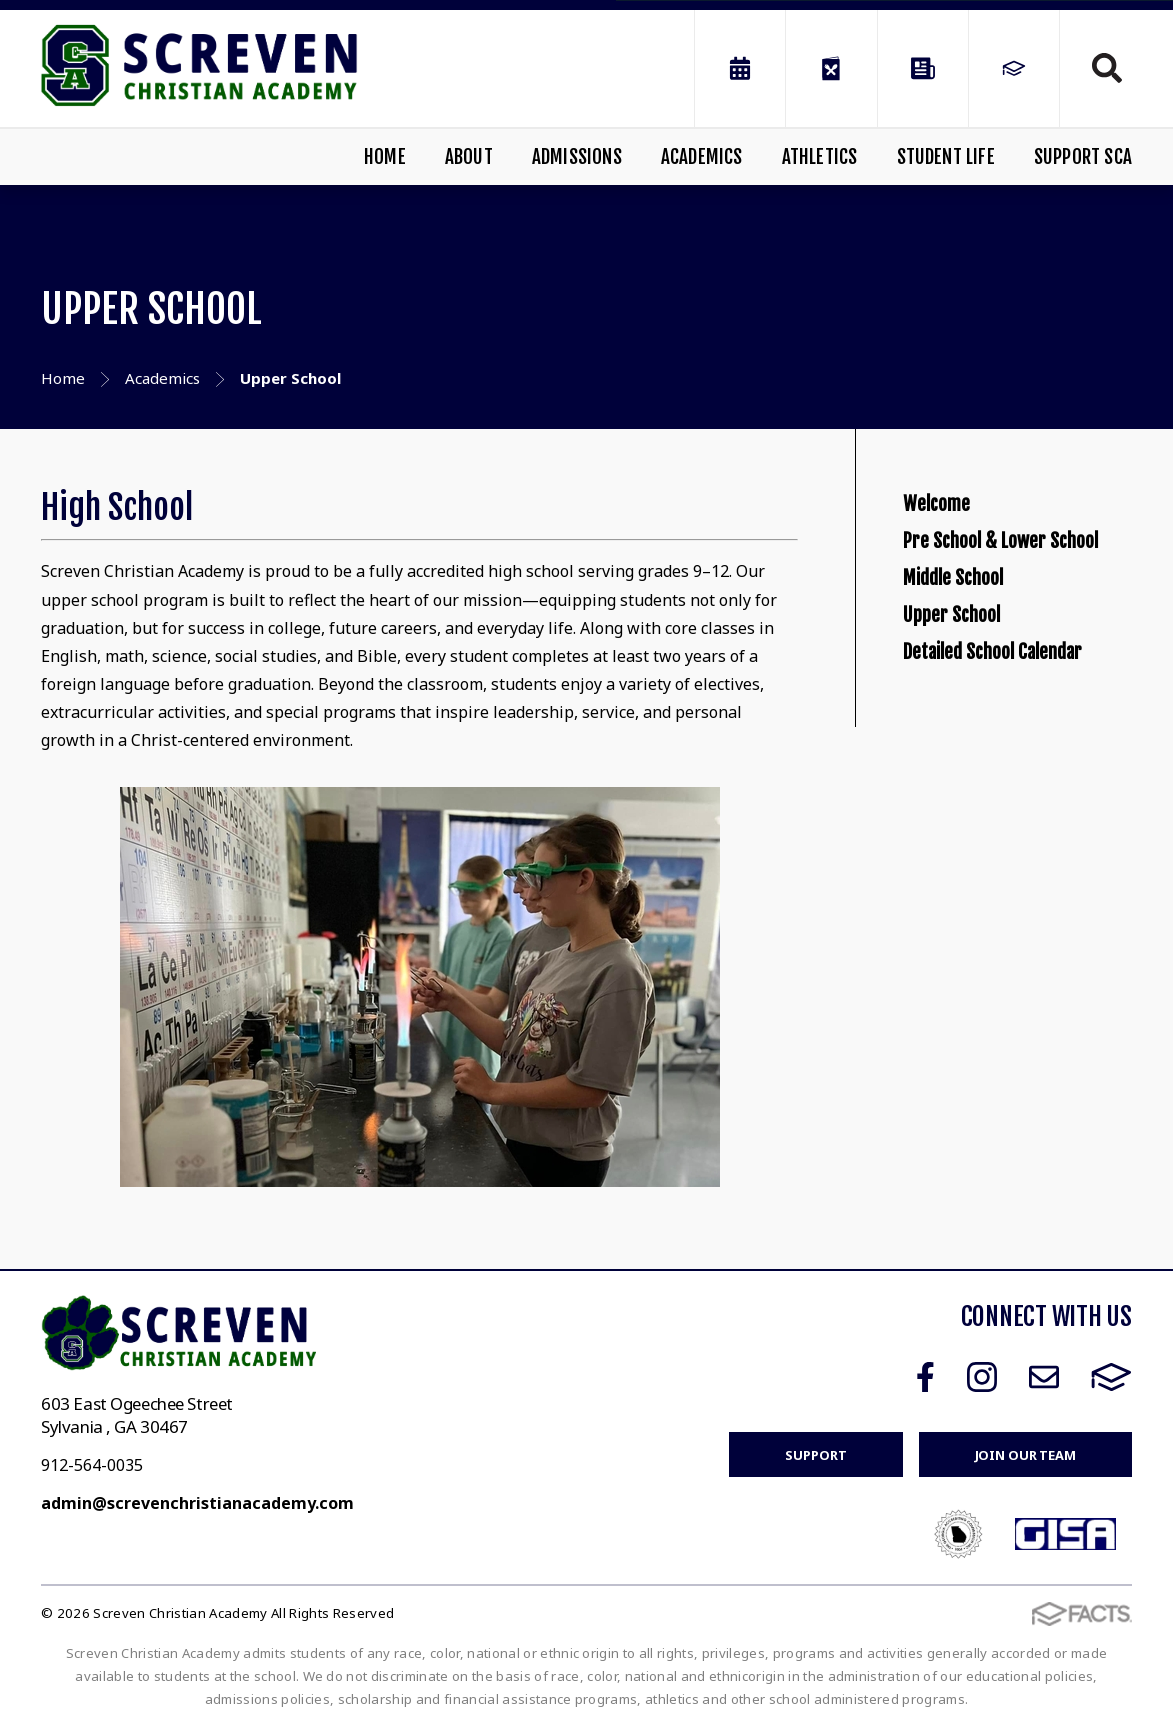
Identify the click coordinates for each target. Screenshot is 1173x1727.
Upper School (976, 761)
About (469, 157)
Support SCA (1083, 157)
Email (1044, 1377)
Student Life (946, 157)
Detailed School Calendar (986, 849)
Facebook (925, 1377)
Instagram (982, 1377)
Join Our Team (1025, 1455)
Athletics (820, 157)
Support (815, 1455)
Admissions (577, 157)
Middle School (978, 693)
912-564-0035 (92, 1465)
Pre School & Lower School (1009, 606)
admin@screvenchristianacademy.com (197, 1503)
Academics (702, 157)
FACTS (1111, 1377)
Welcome (953, 518)
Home (385, 157)
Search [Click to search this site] (1107, 68)
